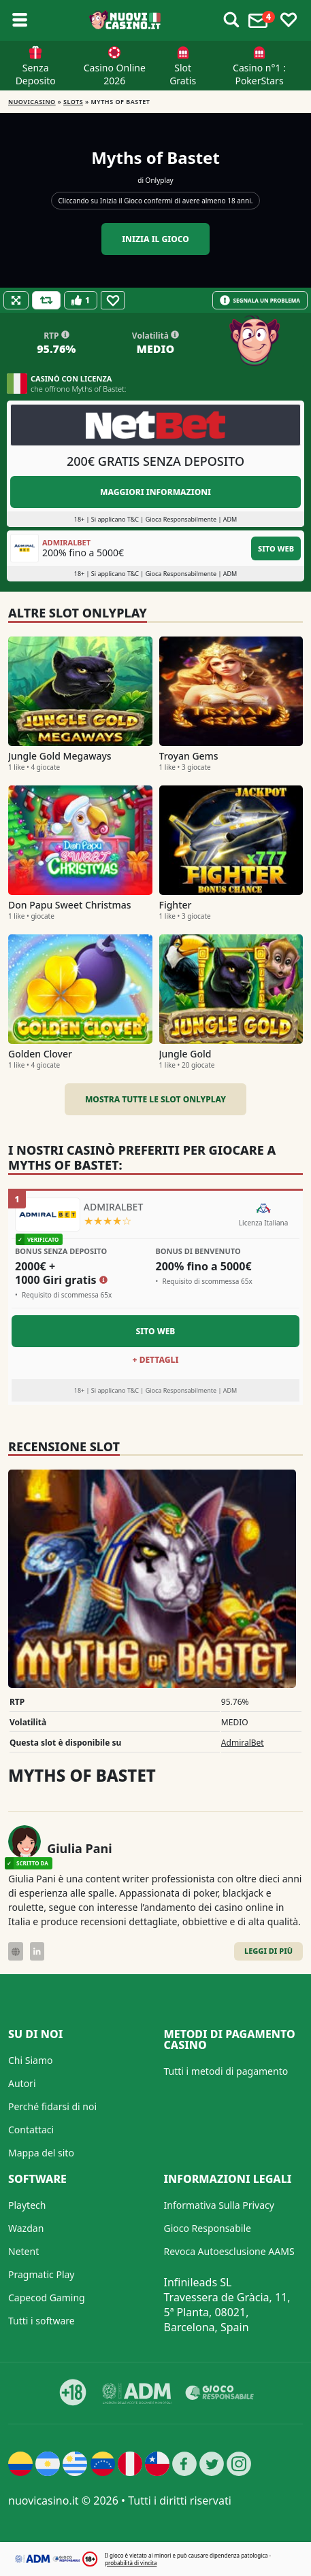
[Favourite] (113, 300)
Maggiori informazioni (155, 492)
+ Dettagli (156, 1360)
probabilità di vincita (131, 2562)
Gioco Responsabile (207, 2228)
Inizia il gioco (155, 239)
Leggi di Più (268, 1951)
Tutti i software (41, 2320)
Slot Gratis (182, 74)
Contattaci (31, 2129)
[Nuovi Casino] (125, 20)
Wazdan (26, 2228)
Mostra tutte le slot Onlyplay (155, 1099)
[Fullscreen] (16, 300)
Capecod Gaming (46, 2297)
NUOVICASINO (32, 101)
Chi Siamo (30, 2060)
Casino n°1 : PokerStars (259, 74)
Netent (23, 2251)
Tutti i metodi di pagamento (226, 2071)
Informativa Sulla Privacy (219, 2205)
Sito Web (276, 548)
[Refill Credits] (46, 300)
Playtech (27, 2205)
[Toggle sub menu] (19, 20)
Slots (73, 101)
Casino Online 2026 (115, 74)
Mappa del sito (41, 2152)
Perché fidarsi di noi (52, 2106)
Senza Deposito (36, 74)
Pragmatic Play (41, 2274)
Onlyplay (160, 180)
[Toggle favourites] (288, 20)
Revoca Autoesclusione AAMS (229, 2251)
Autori (22, 2083)
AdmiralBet (242, 1742)
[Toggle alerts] (231, 20)
